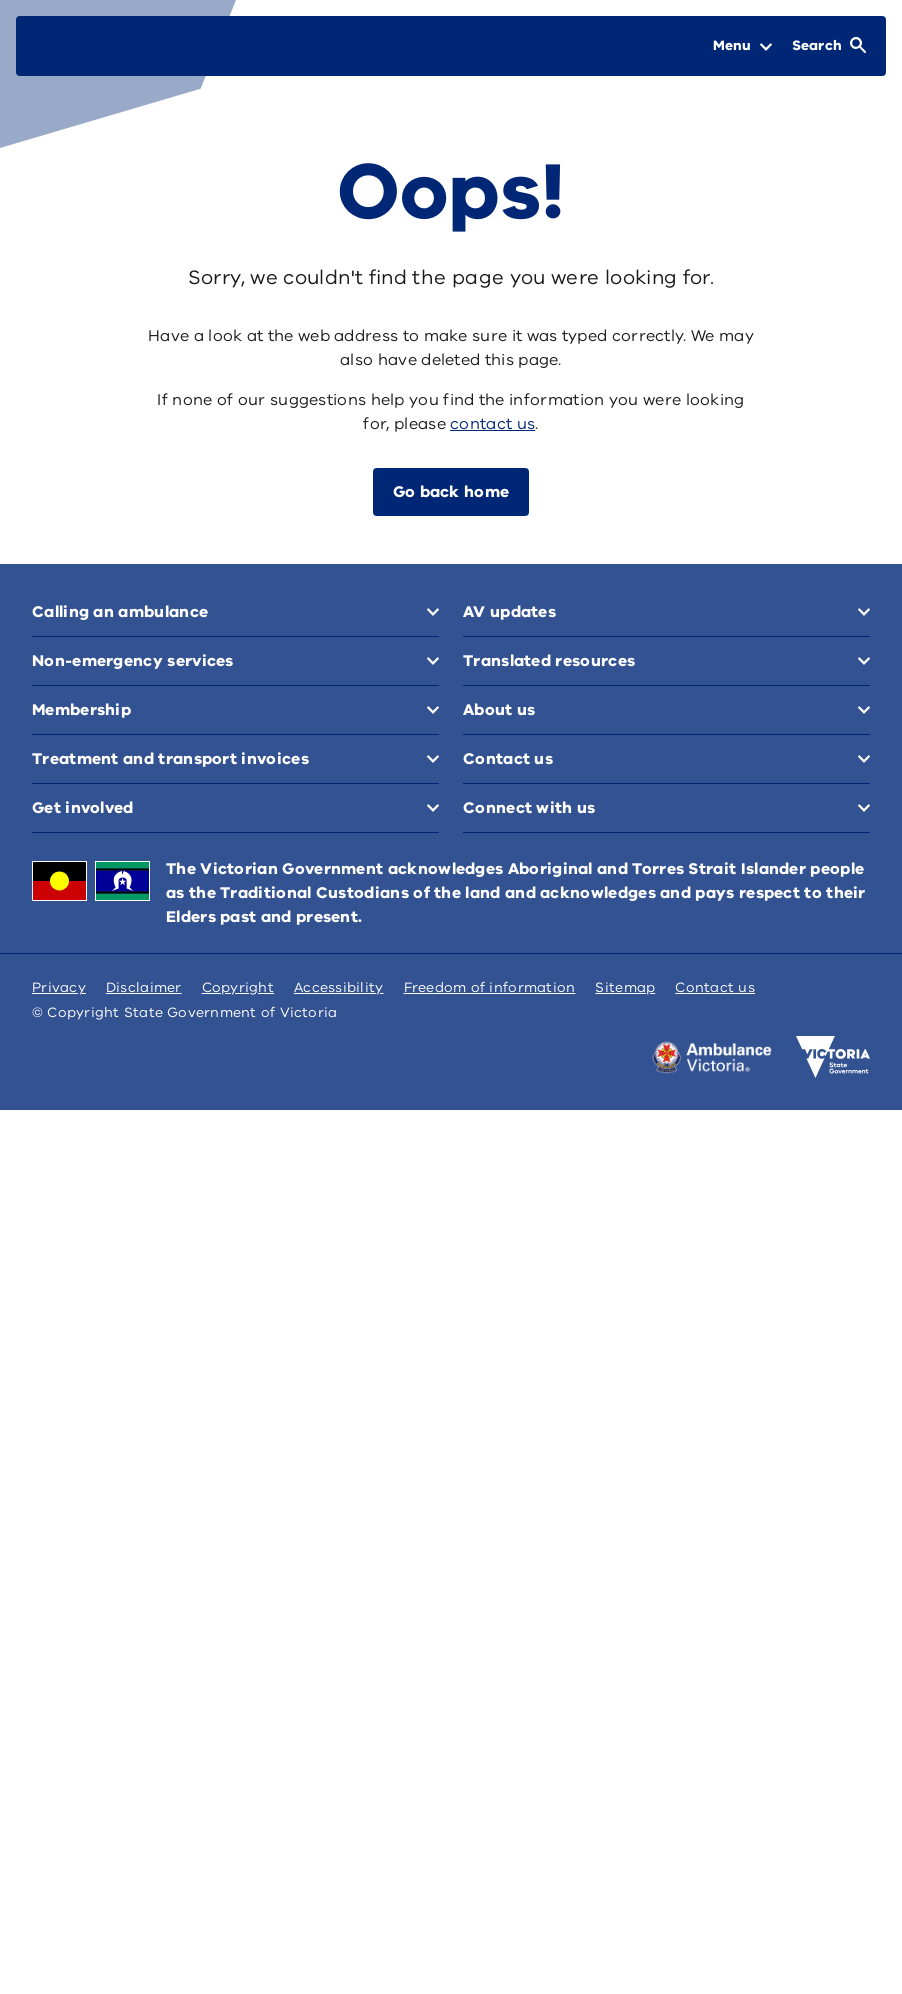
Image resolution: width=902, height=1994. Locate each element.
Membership (81, 661)
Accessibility (339, 1871)
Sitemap (625, 1871)
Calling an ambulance (120, 612)
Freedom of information (490, 1871)
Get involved (83, 934)
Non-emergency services (564, 612)
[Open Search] (829, 46)
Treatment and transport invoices (601, 661)
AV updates (509, 934)
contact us (492, 424)
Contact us (77, 1512)
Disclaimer (144, 1871)
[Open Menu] (742, 46)
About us (499, 1207)
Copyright (238, 1871)
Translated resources (118, 1207)
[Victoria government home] (833, 1941)
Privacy (59, 1871)
